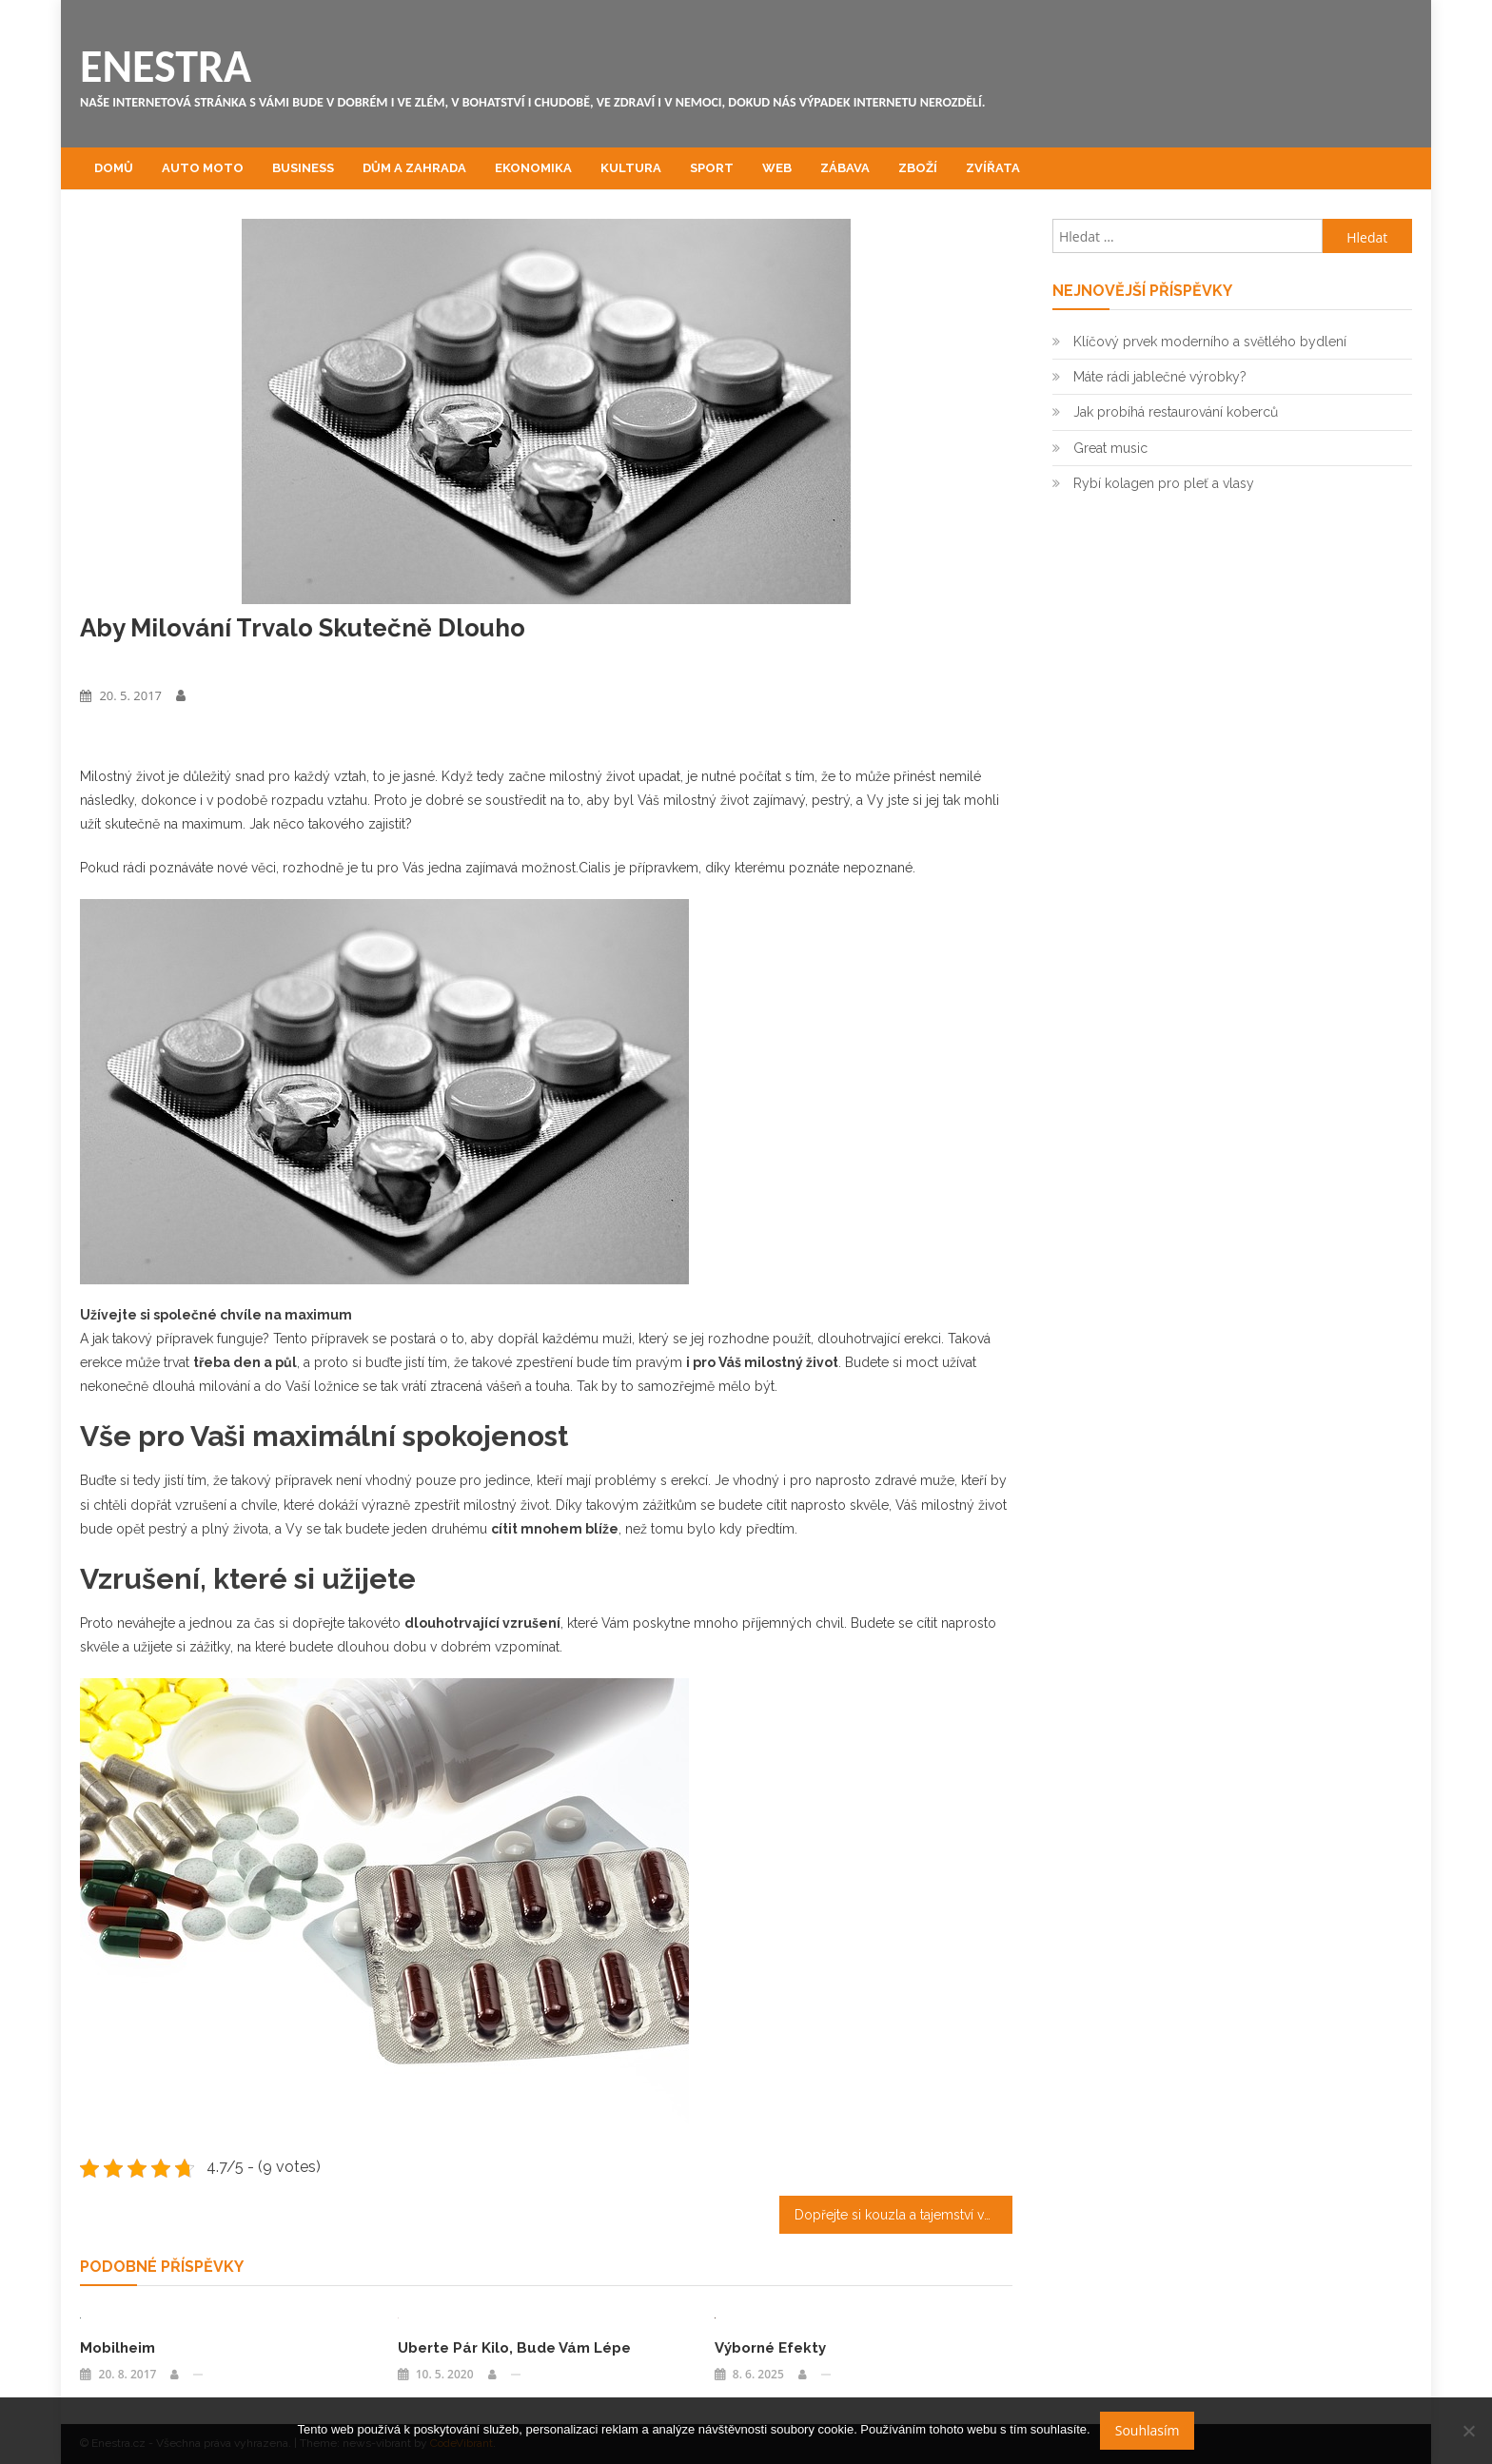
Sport (712, 168)
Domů (113, 168)
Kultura (630, 168)
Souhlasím (1147, 2430)
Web (777, 168)
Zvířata (993, 168)
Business (303, 168)
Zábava (845, 168)
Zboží (917, 168)
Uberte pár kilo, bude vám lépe (514, 2347)
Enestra (165, 66)
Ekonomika (533, 168)
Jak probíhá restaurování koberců (1175, 412)
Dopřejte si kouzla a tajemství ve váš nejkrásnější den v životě (903, 2214)
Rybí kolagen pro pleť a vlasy (1163, 483)
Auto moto (203, 168)
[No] (1468, 2430)
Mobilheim (117, 2347)
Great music (1110, 448)
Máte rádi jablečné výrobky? (1160, 376)
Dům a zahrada (414, 168)
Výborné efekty (770, 2347)
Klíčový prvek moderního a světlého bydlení (1209, 341)
